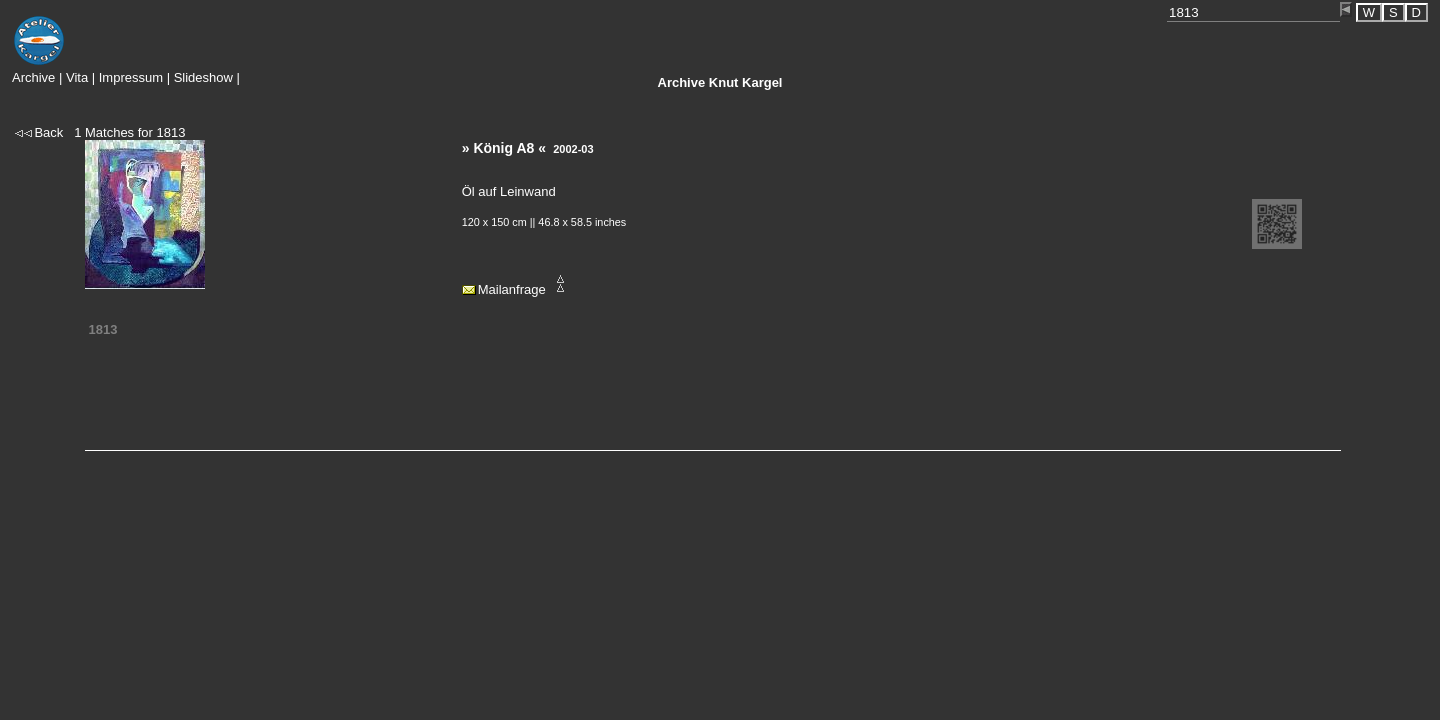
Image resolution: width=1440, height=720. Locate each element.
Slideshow (203, 77)
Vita (77, 77)
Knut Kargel (720, 82)
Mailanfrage (512, 289)
